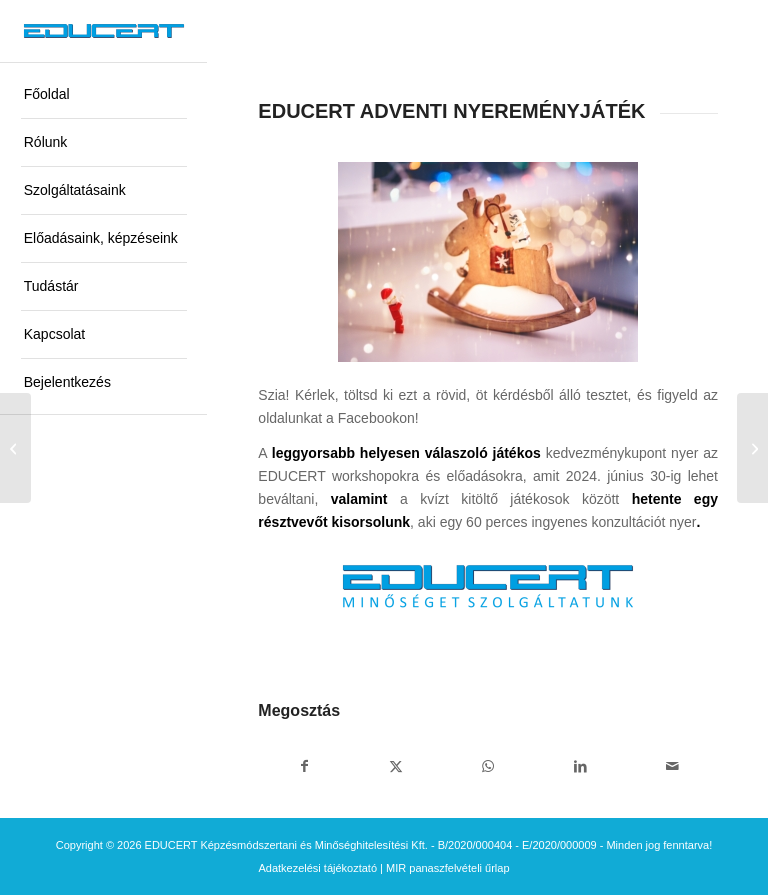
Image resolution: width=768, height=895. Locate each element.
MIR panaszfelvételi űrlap (448, 868)
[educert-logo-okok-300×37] (104, 31)
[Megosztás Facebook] (304, 766)
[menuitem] (104, 95)
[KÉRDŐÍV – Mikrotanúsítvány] (15, 448)
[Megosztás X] (396, 766)
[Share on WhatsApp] (488, 766)
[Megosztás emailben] (672, 766)
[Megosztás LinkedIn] (580, 766)
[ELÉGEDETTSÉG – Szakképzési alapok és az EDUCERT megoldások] (752, 448)
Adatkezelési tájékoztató (317, 868)
